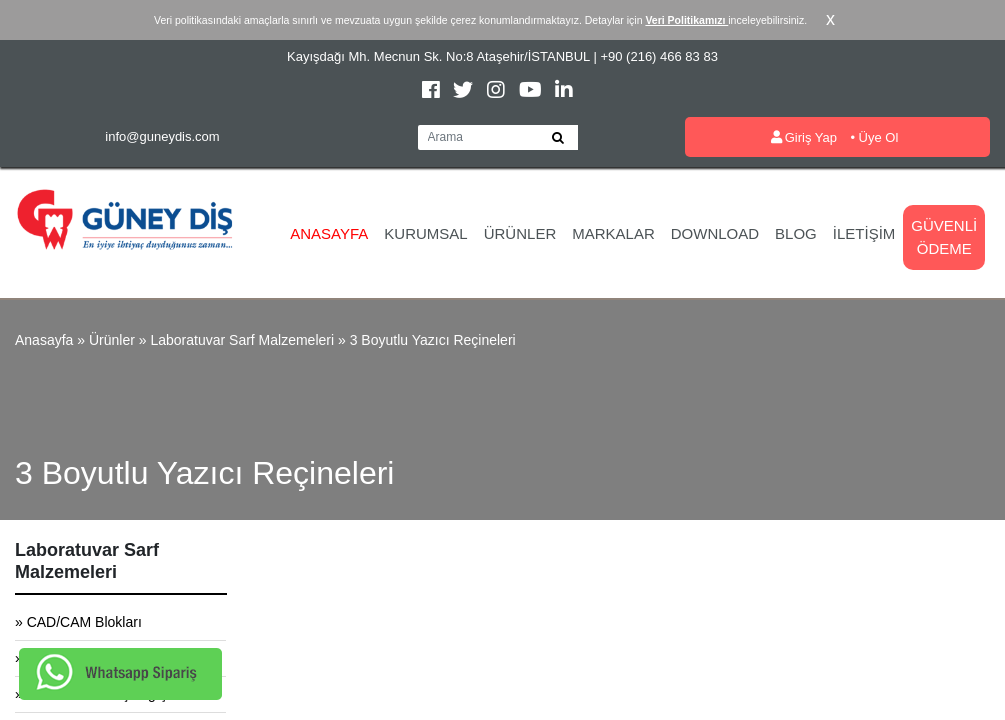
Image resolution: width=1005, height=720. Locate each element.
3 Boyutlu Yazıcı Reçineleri (433, 340)
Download (715, 233)
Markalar (613, 233)
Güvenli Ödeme (944, 237)
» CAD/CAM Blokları (78, 622)
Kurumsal (425, 233)
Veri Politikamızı (686, 20)
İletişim (864, 233)
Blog (796, 233)
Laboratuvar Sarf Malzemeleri (242, 340)
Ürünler (520, 233)
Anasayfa (329, 233)
